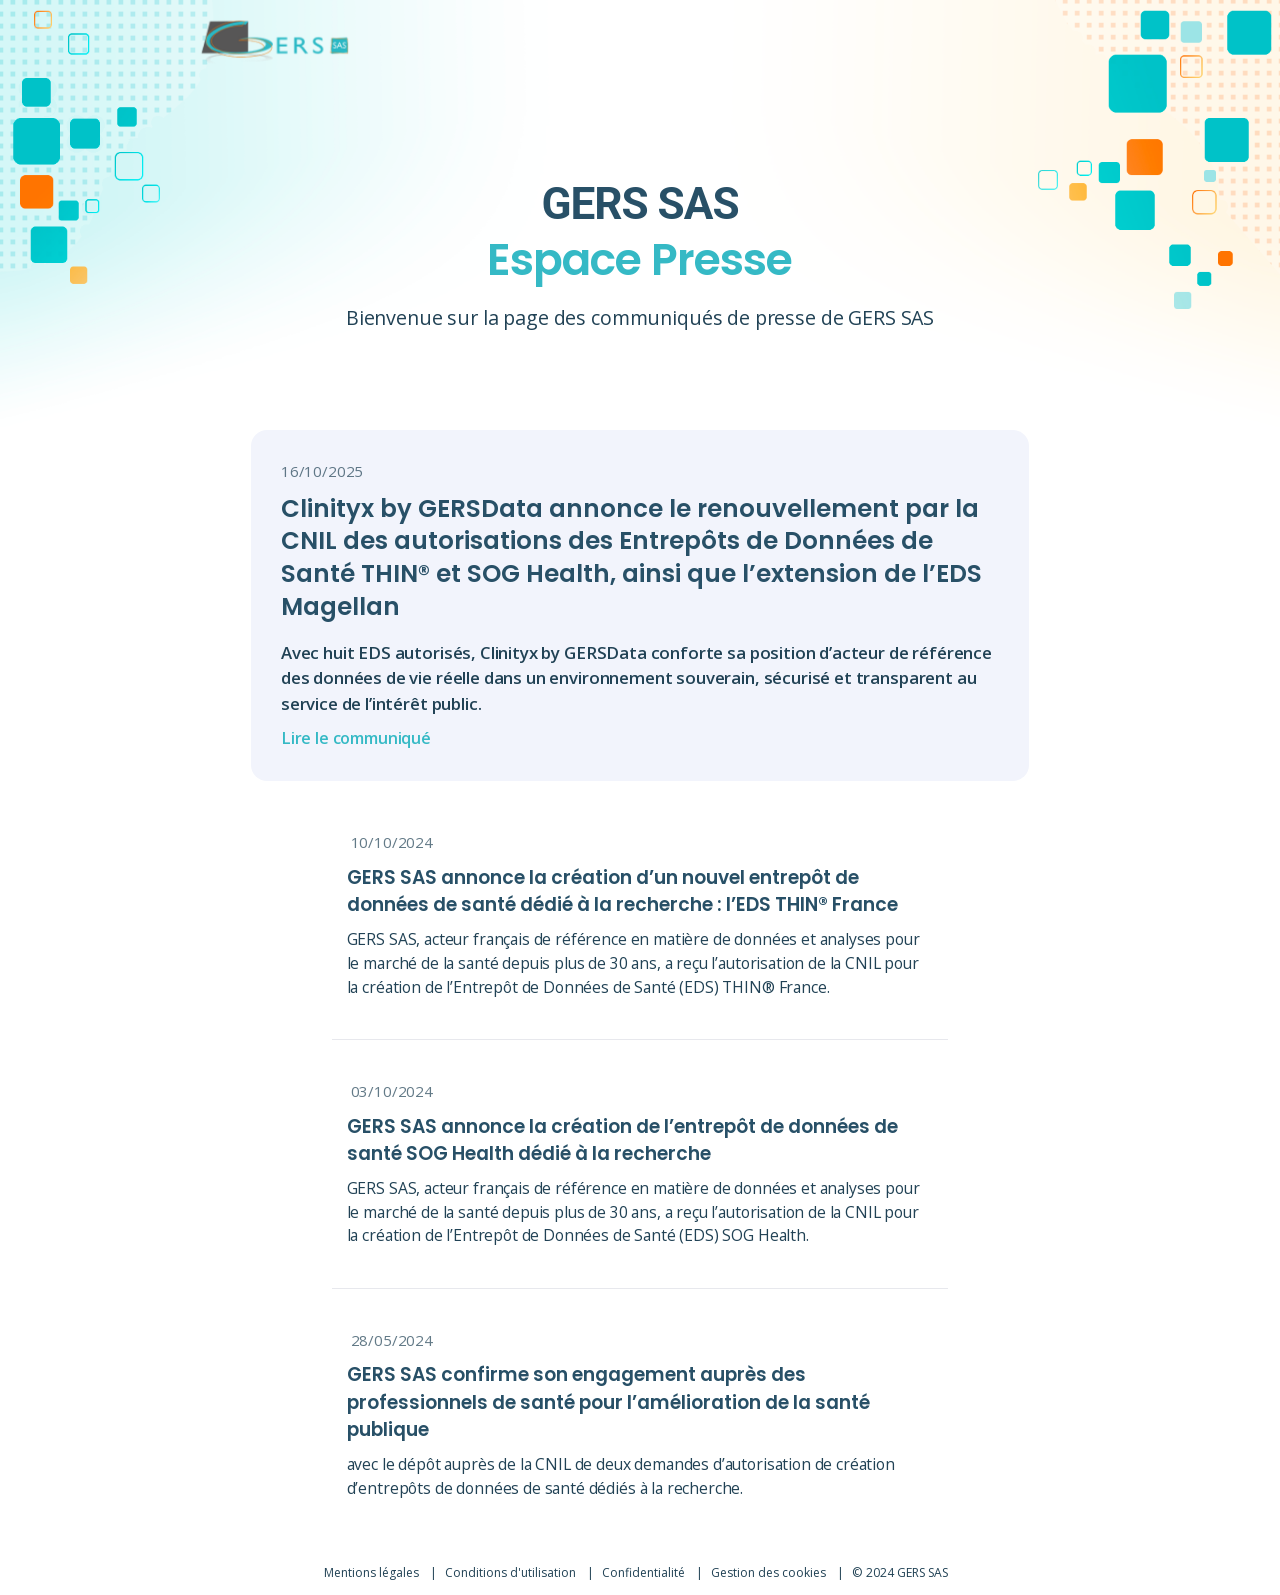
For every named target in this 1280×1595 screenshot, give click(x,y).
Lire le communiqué (361, 738)
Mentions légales (371, 1562)
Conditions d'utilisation (512, 1562)
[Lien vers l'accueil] (243, 40)
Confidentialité (646, 1562)
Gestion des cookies (773, 1562)
